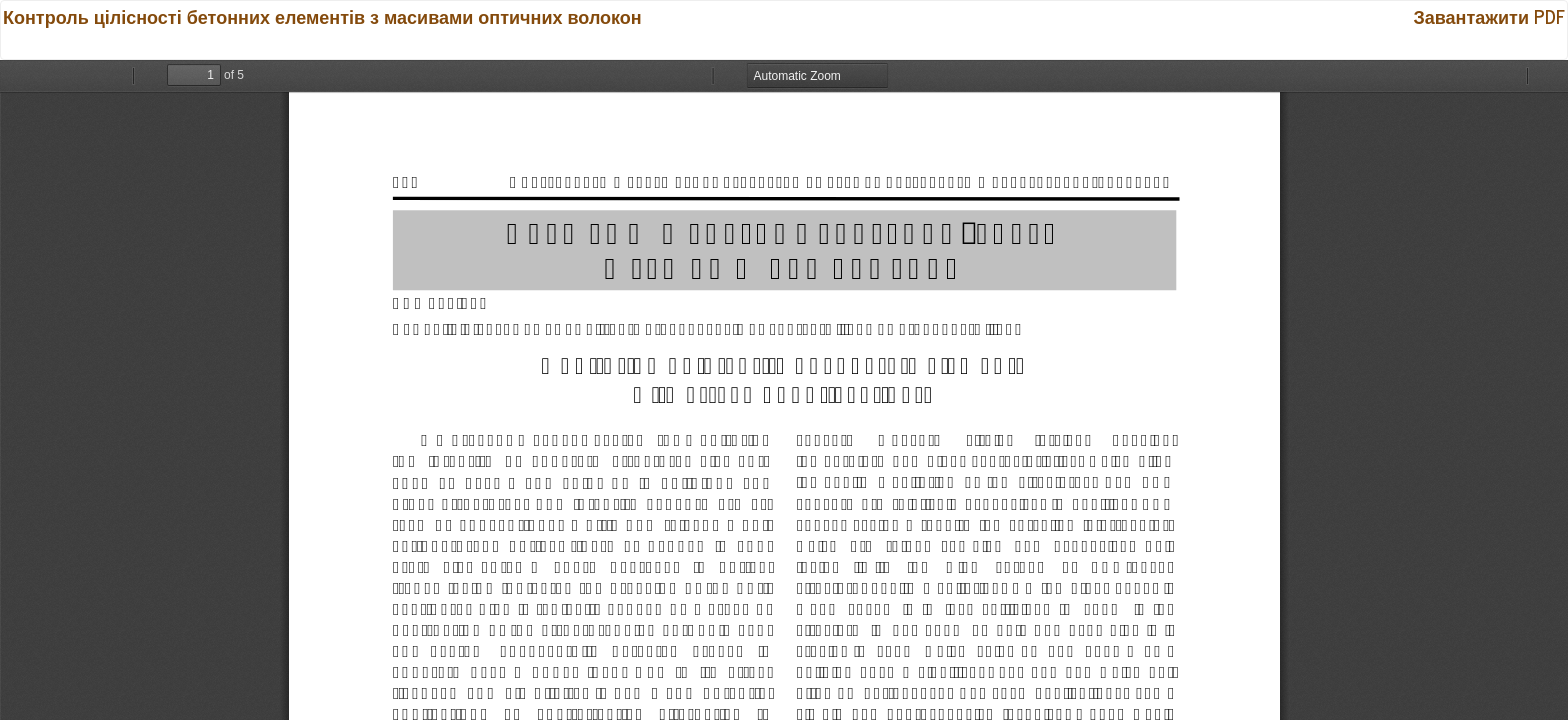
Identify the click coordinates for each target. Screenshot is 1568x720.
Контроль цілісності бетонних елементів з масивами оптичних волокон (322, 16)
